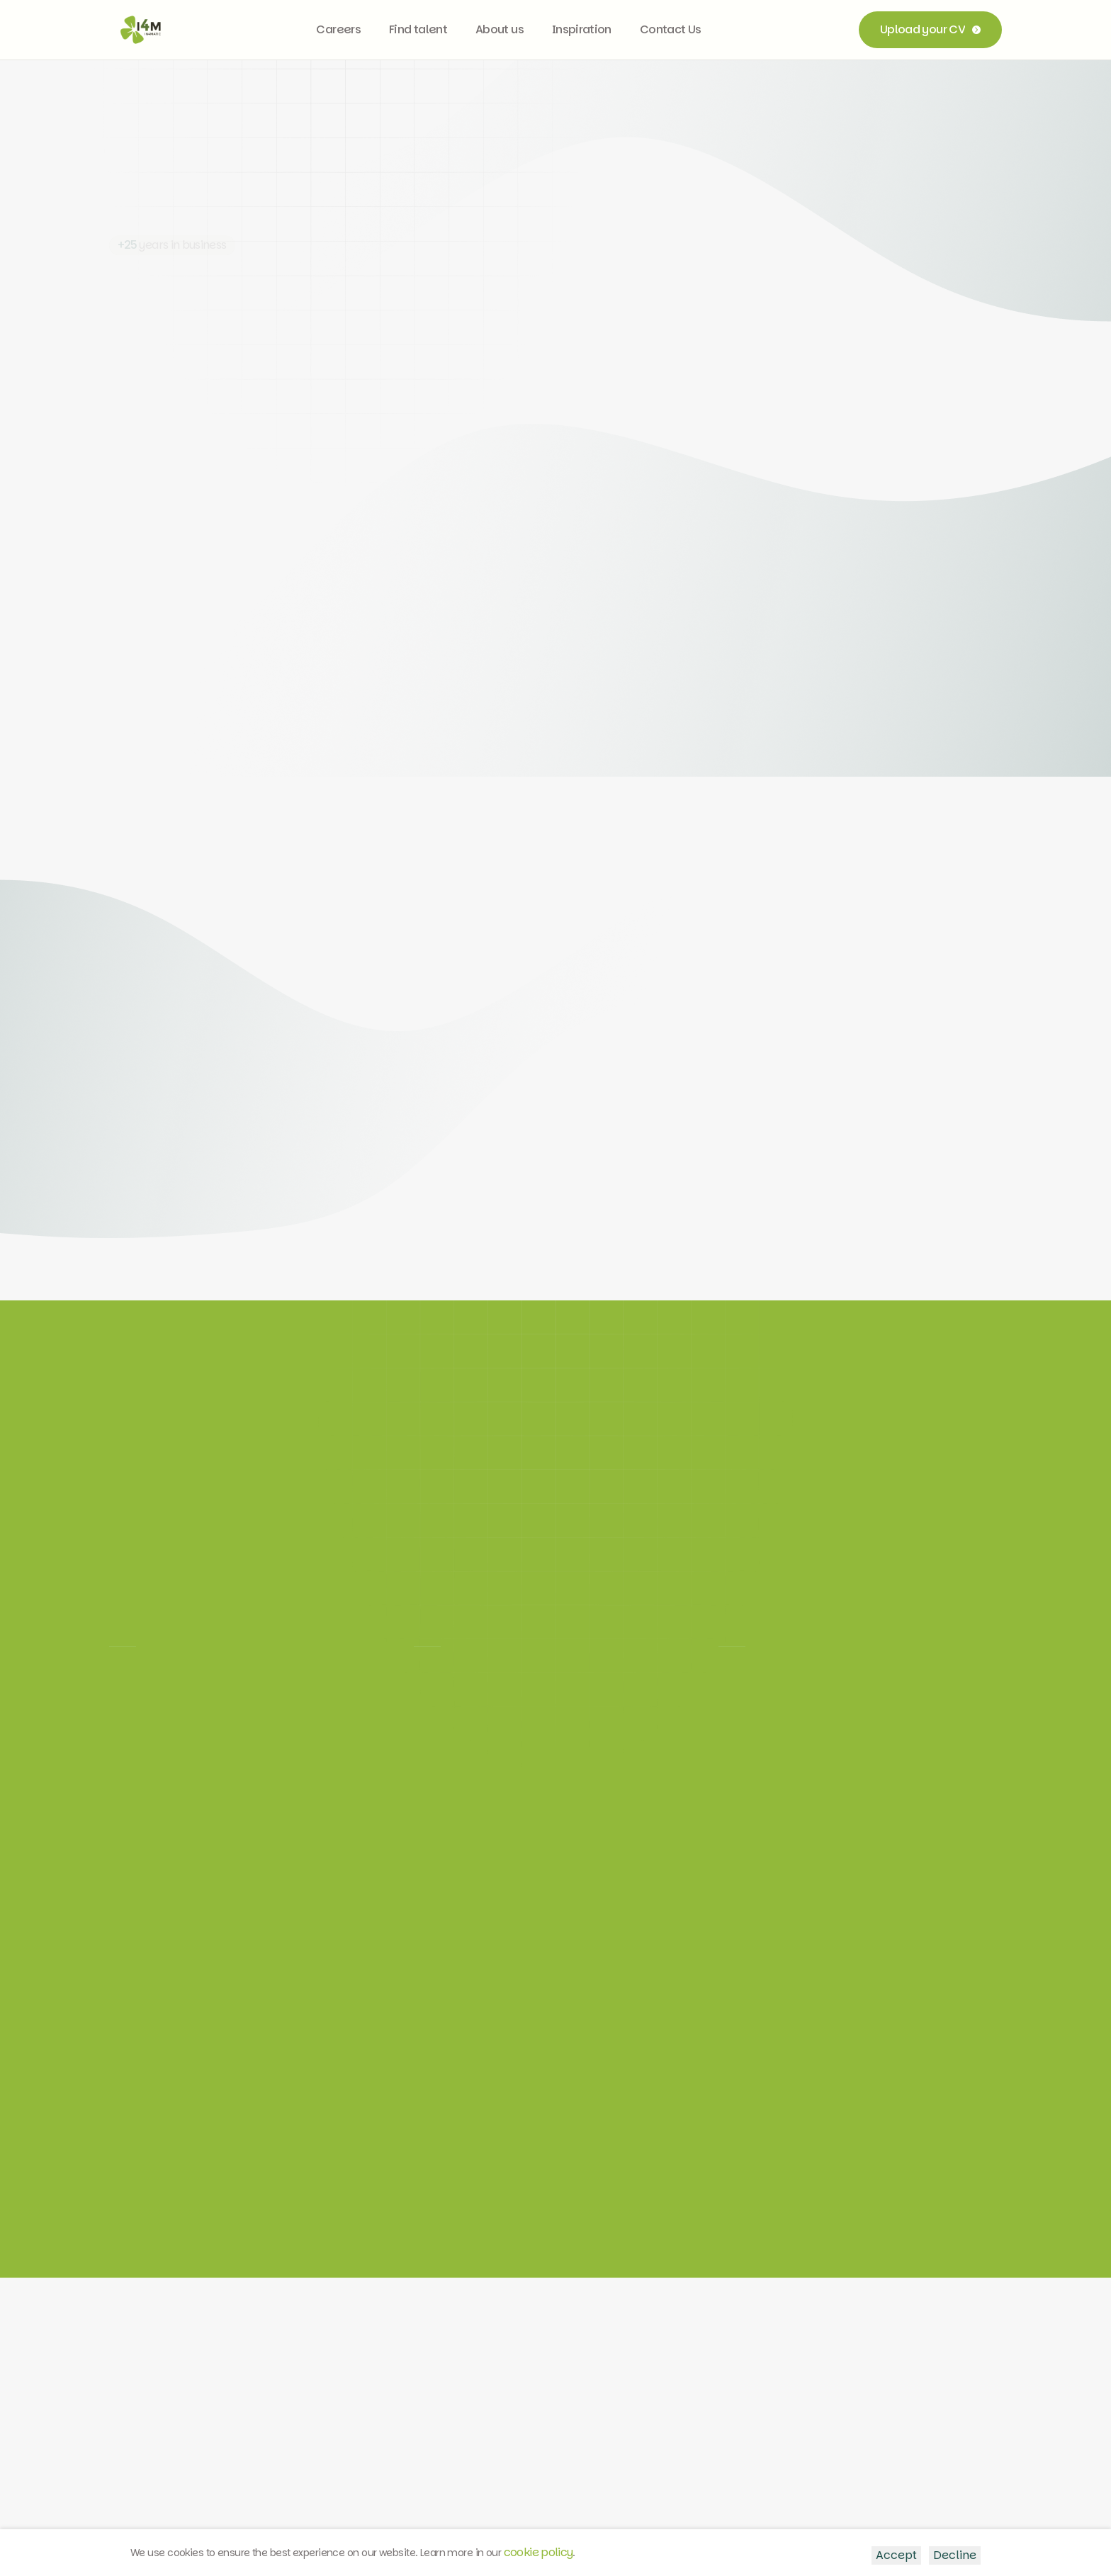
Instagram (422, 2398)
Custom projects (303, 2443)
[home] (141, 29)
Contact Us (670, 29)
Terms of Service (283, 2518)
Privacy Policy (135, 2518)
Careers (338, 29)
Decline (954, 2555)
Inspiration (581, 29)
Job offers (288, 2398)
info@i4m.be (561, 2398)
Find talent (418, 29)
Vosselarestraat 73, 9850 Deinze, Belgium (769, 2383)
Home (276, 2375)
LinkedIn (416, 2375)
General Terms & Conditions (460, 2518)
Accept (896, 2555)
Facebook (420, 2420)
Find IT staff (291, 2420)
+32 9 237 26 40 (568, 2375)
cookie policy (538, 2552)
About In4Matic (301, 2466)
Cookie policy (635, 2519)
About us (499, 29)
